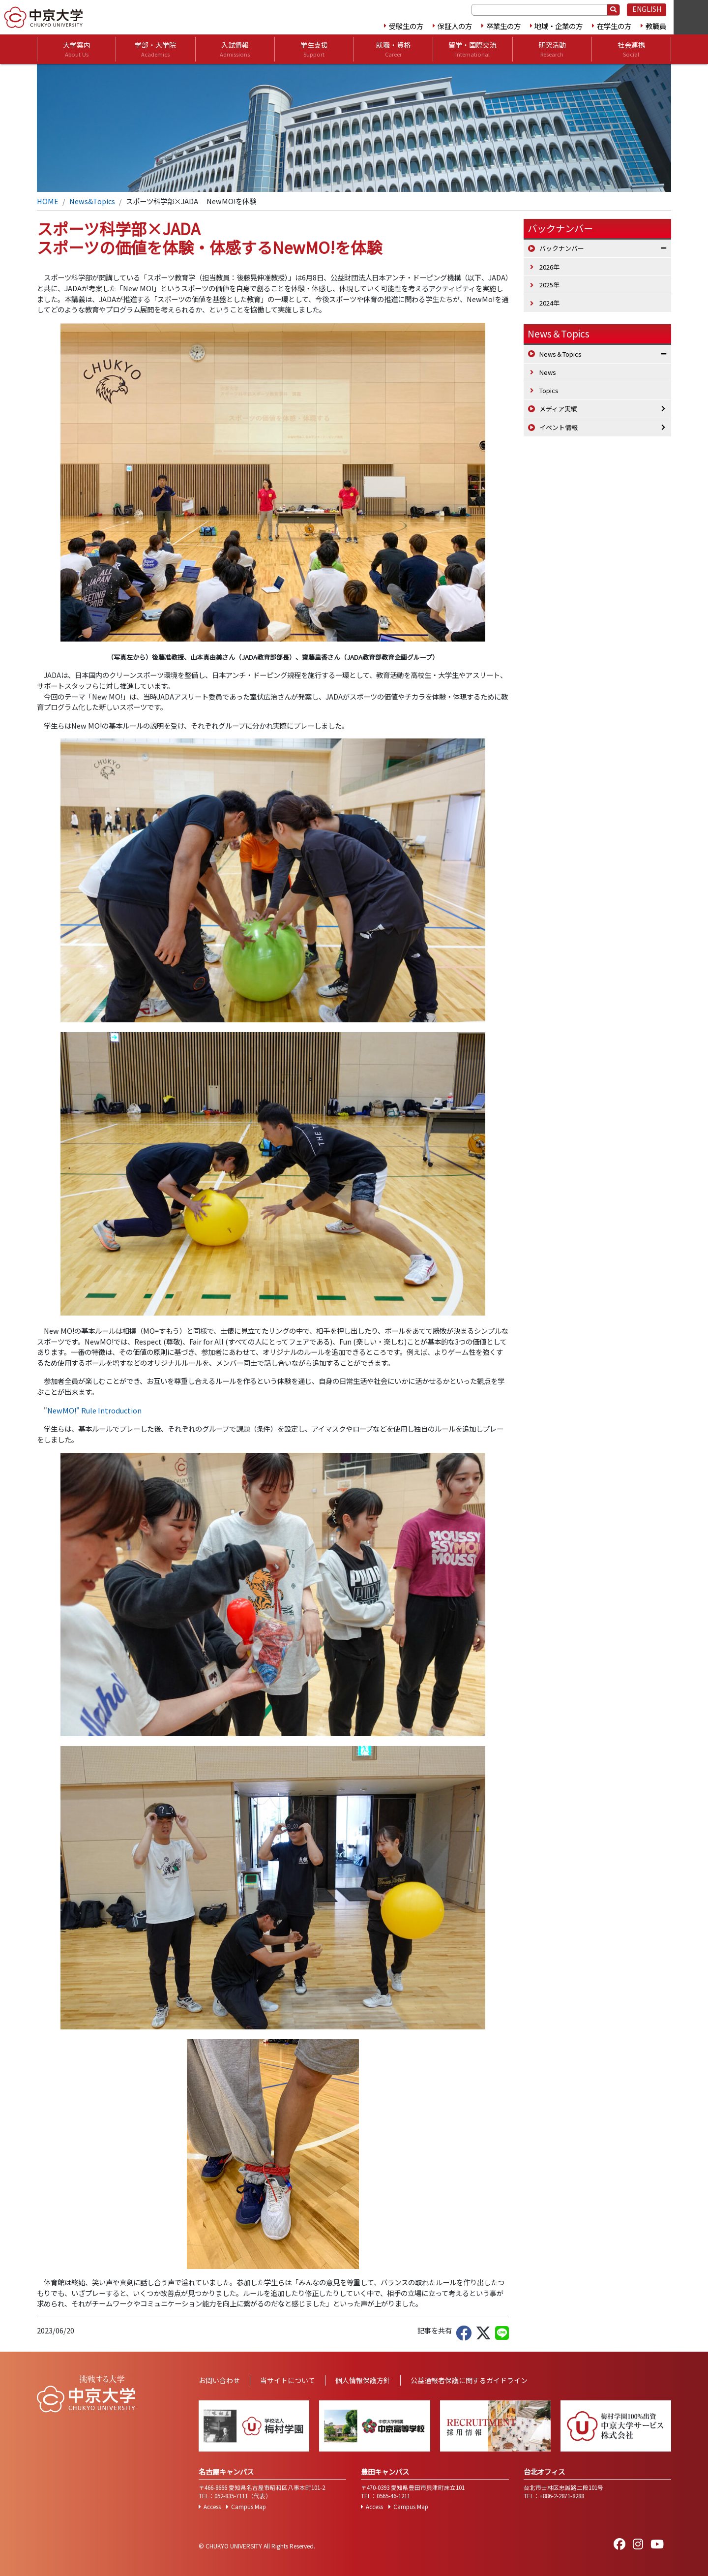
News (547, 372)
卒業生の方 (503, 26)
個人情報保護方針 (362, 2380)
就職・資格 (393, 49)
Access (212, 2507)
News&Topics (92, 201)
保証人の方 (455, 26)
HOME (48, 201)
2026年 (549, 267)
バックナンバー (561, 248)
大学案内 (76, 49)
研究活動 (552, 49)
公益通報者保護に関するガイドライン (469, 2380)
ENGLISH (646, 9)
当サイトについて (287, 2380)
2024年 (549, 302)
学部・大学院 (155, 49)
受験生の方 (406, 26)
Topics (549, 390)
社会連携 (631, 49)
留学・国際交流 (472, 49)
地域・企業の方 (558, 26)
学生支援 (314, 49)
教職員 (656, 26)
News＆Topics (559, 333)
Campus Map (248, 2507)
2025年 (549, 284)
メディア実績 (558, 408)
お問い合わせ (219, 2380)
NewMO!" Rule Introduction (94, 1410)
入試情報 (235, 49)
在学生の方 (614, 26)
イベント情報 (558, 427)
